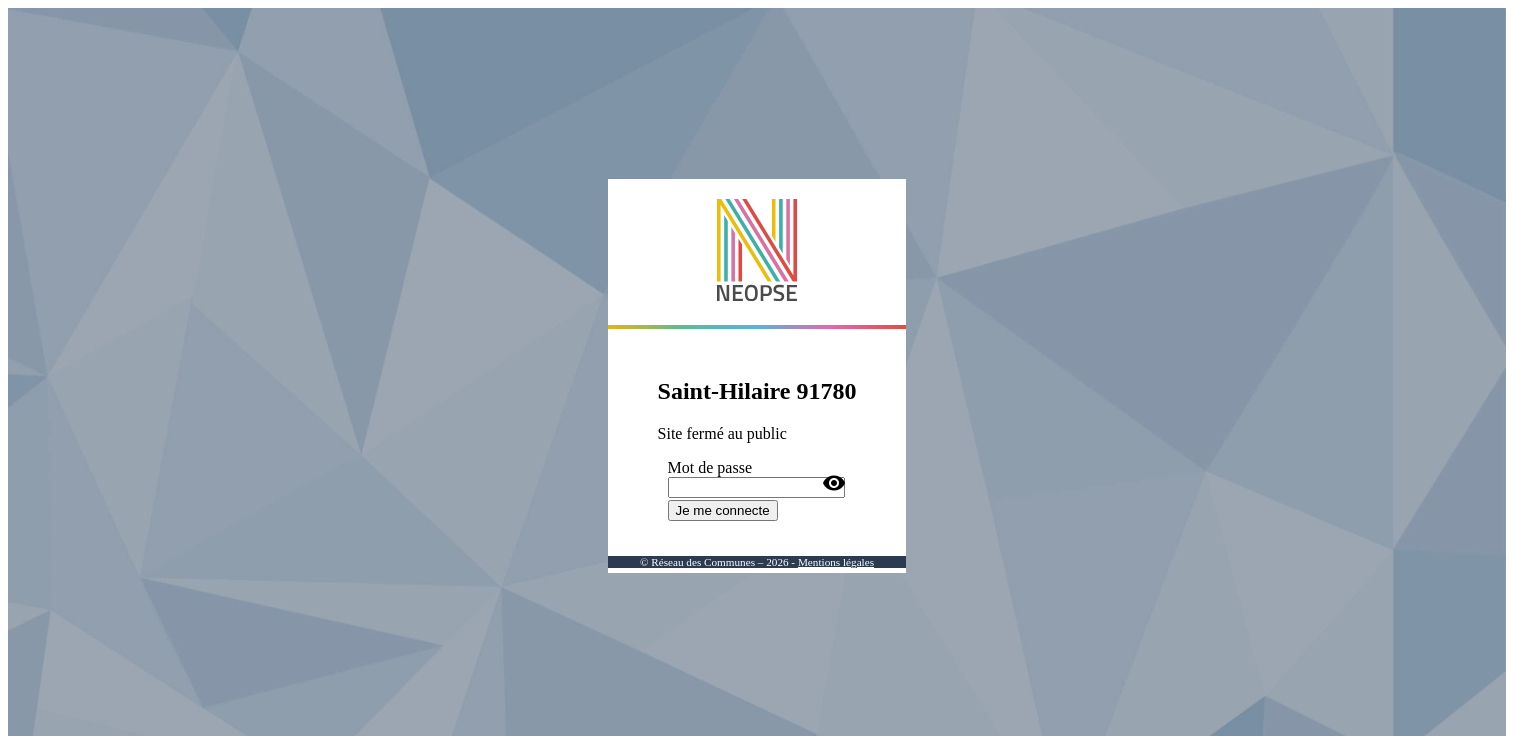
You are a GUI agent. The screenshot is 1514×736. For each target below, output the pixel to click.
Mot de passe (710, 467)
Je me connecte (723, 510)
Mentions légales (836, 562)
